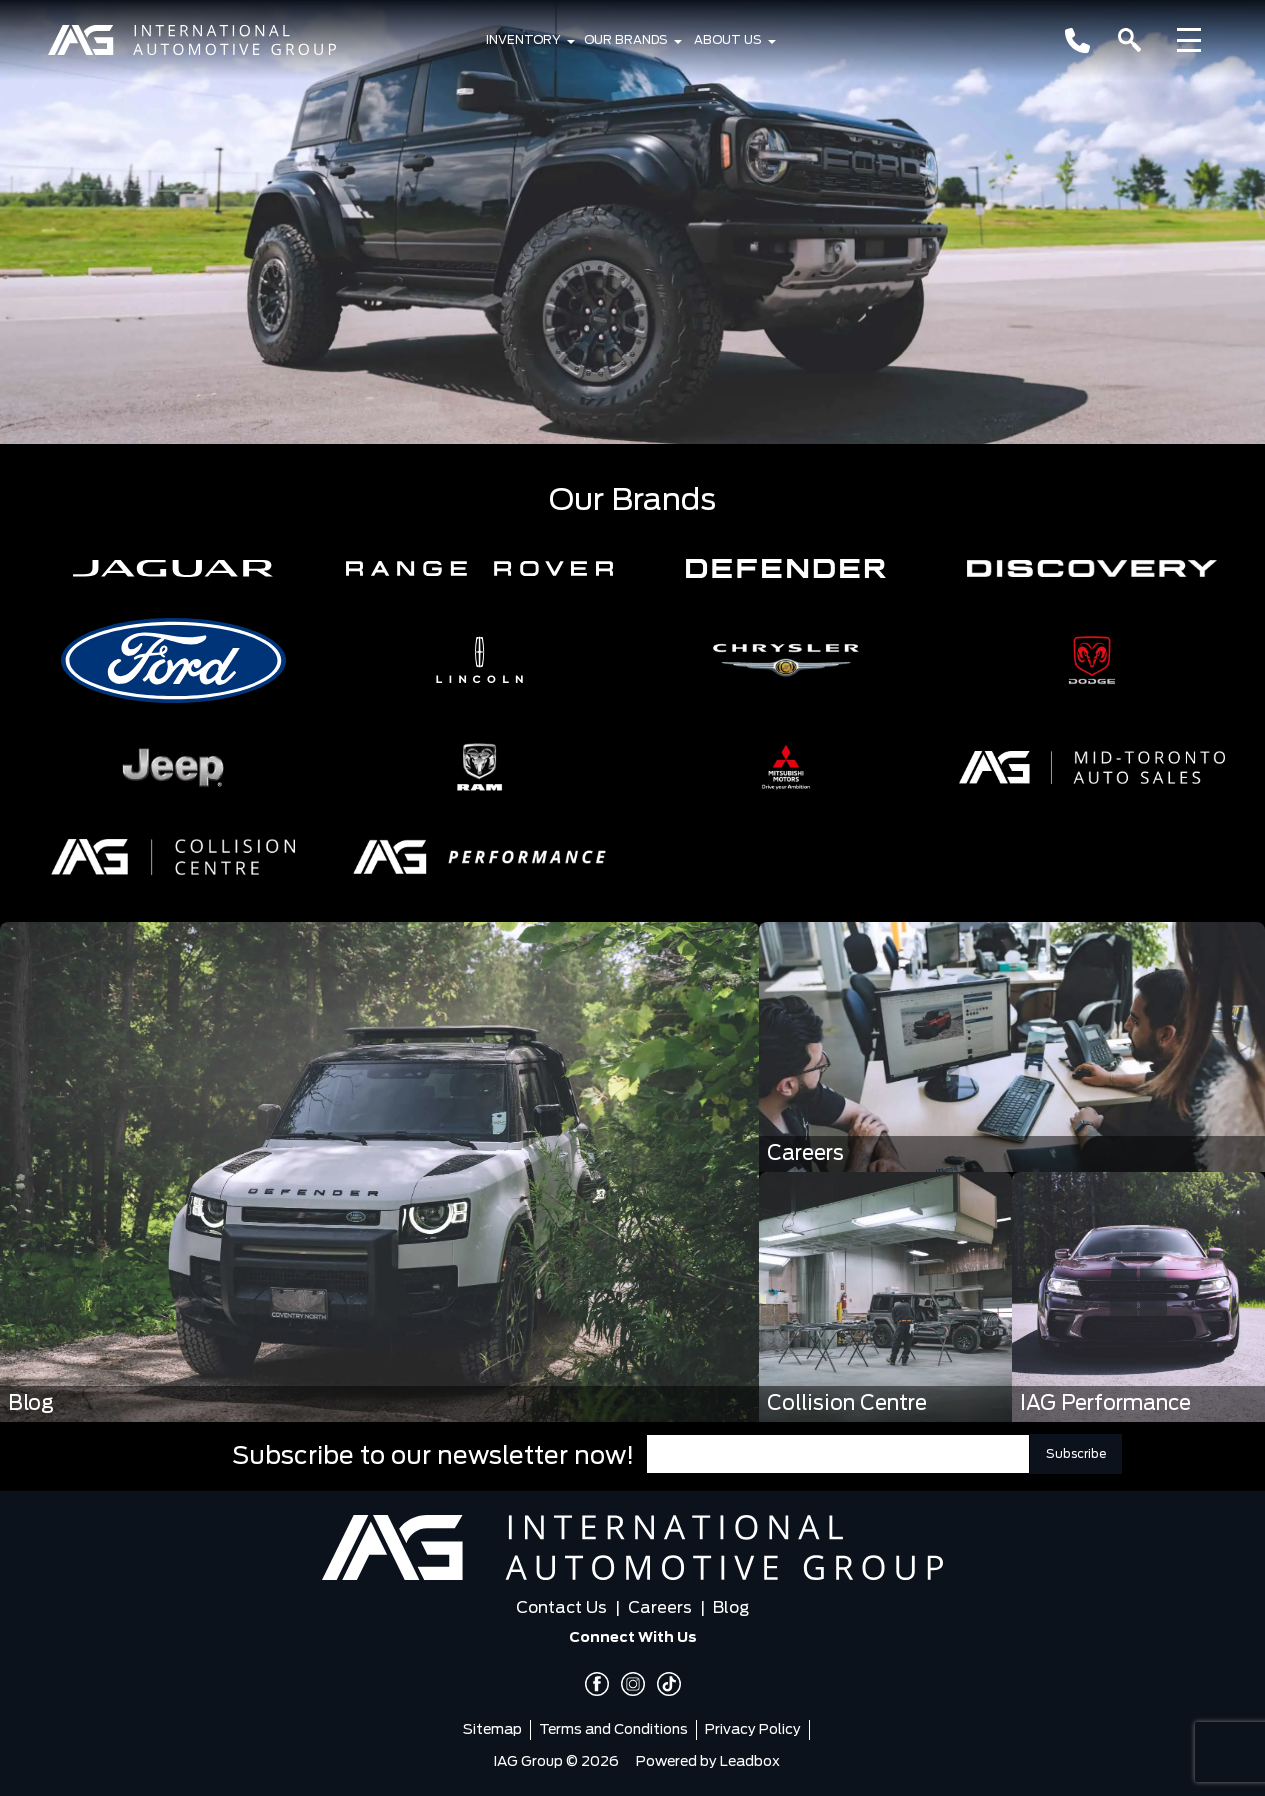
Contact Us (561, 1608)
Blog (731, 1608)
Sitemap (492, 1730)
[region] (632, 222)
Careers (660, 1608)
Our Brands (626, 40)
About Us (728, 40)
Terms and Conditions (613, 1730)
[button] (173, 568)
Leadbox (750, 1762)
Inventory (523, 40)
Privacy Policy (753, 1730)
